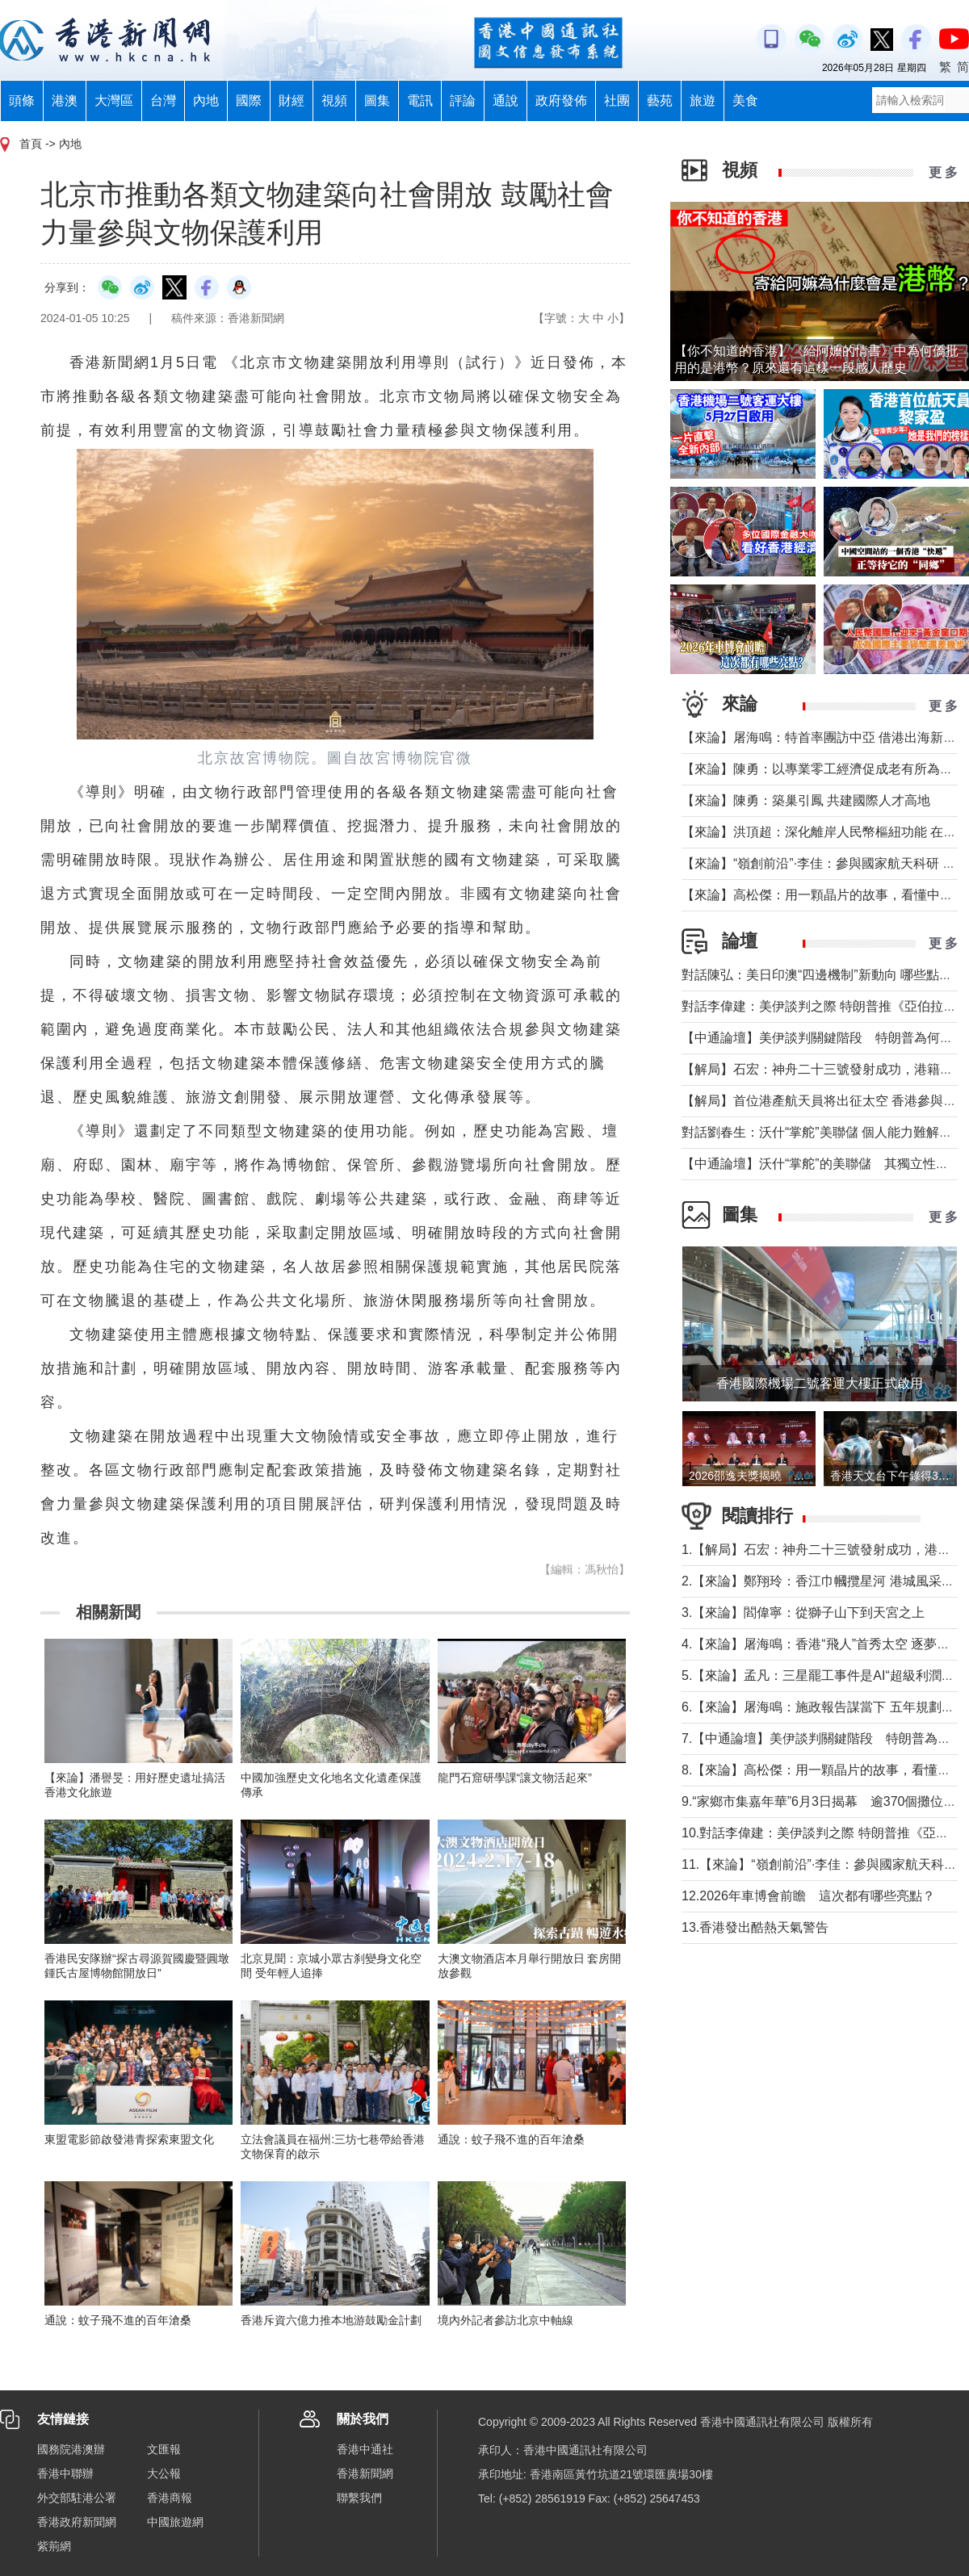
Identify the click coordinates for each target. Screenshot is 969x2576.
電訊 (420, 100)
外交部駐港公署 (76, 2497)
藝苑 (660, 100)
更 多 (943, 172)
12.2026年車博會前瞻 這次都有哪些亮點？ (808, 1896)
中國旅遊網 (175, 2521)
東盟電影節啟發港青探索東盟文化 (129, 2139)
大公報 (164, 2473)
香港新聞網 (365, 2473)
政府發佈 (561, 100)
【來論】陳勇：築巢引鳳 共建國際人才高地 (806, 800)
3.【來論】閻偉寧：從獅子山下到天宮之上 (803, 1612)
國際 (249, 100)
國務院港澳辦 (71, 2449)
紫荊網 (54, 2546)
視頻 (334, 100)
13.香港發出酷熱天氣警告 (755, 1927)
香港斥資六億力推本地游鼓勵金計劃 (331, 2320)
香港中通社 (365, 2449)
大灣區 (113, 100)
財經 (291, 100)
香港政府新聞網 (76, 2521)
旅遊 (702, 100)
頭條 (22, 100)
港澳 (65, 100)
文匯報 (164, 2449)
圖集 (377, 100)
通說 (505, 100)
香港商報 (169, 2497)
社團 (617, 100)
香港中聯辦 (65, 2473)
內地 (206, 100)
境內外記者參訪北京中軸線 (505, 2320)
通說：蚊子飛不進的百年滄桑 (511, 2139)
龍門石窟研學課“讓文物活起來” (515, 1777)
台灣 (163, 100)
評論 (463, 100)
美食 (745, 100)
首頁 (30, 143)
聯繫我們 (359, 2497)
